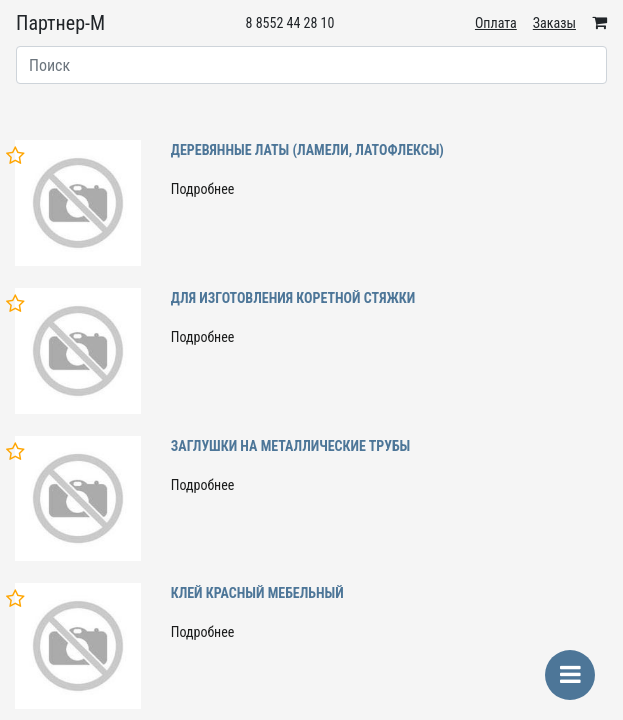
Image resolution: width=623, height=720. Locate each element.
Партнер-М (60, 23)
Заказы (554, 23)
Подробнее (203, 189)
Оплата (496, 23)
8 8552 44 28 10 (290, 23)
